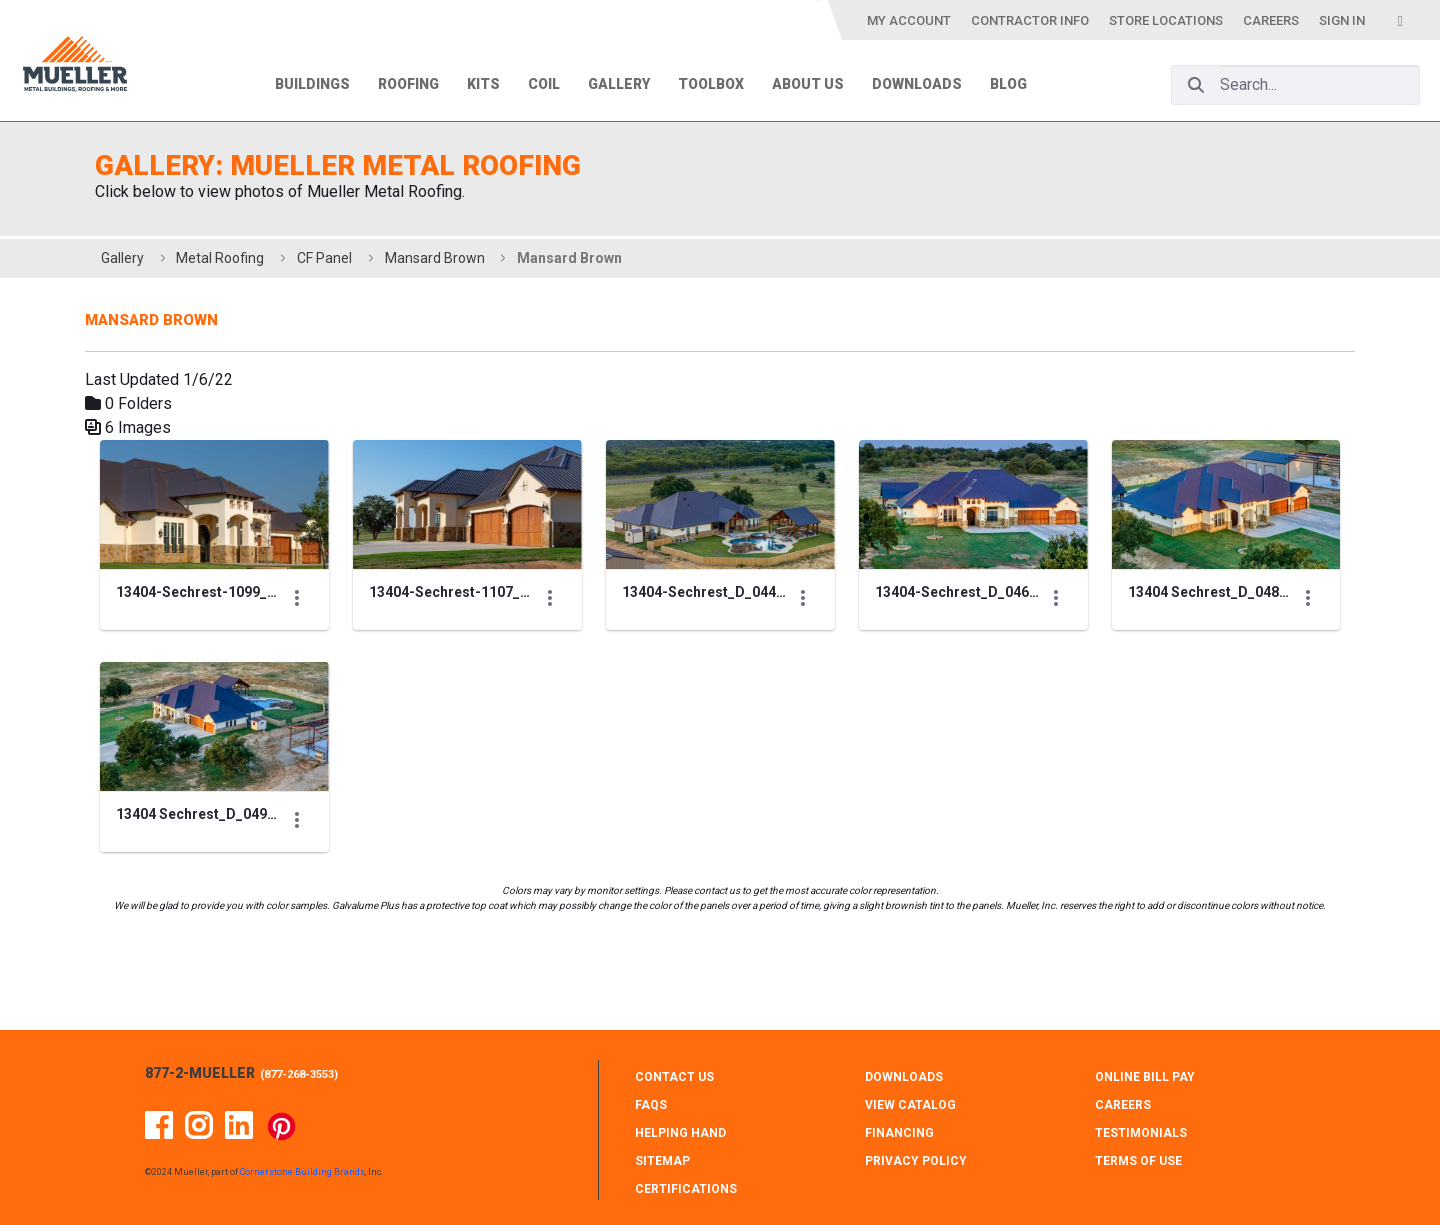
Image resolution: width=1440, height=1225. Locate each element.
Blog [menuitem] (1008, 84)
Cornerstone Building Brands (302, 1172)
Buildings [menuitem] (312, 84)
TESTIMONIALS (1141, 1133)
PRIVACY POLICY (916, 1161)
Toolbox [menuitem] (711, 84)
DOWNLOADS (904, 1077)
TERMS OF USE (1138, 1161)
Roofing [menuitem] (408, 84)
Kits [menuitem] (483, 84)
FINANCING (899, 1133)
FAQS (651, 1105)
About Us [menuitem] (808, 84)
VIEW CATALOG (910, 1105)
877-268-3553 (299, 1074)
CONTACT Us (674, 1077)
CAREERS (1123, 1105)
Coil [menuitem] (544, 84)
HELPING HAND (680, 1133)
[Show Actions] (365, 630)
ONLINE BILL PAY (1145, 1077)
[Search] (1196, 85)
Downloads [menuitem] (917, 84)
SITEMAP (662, 1161)
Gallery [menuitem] (619, 84)
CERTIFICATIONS (686, 1189)
